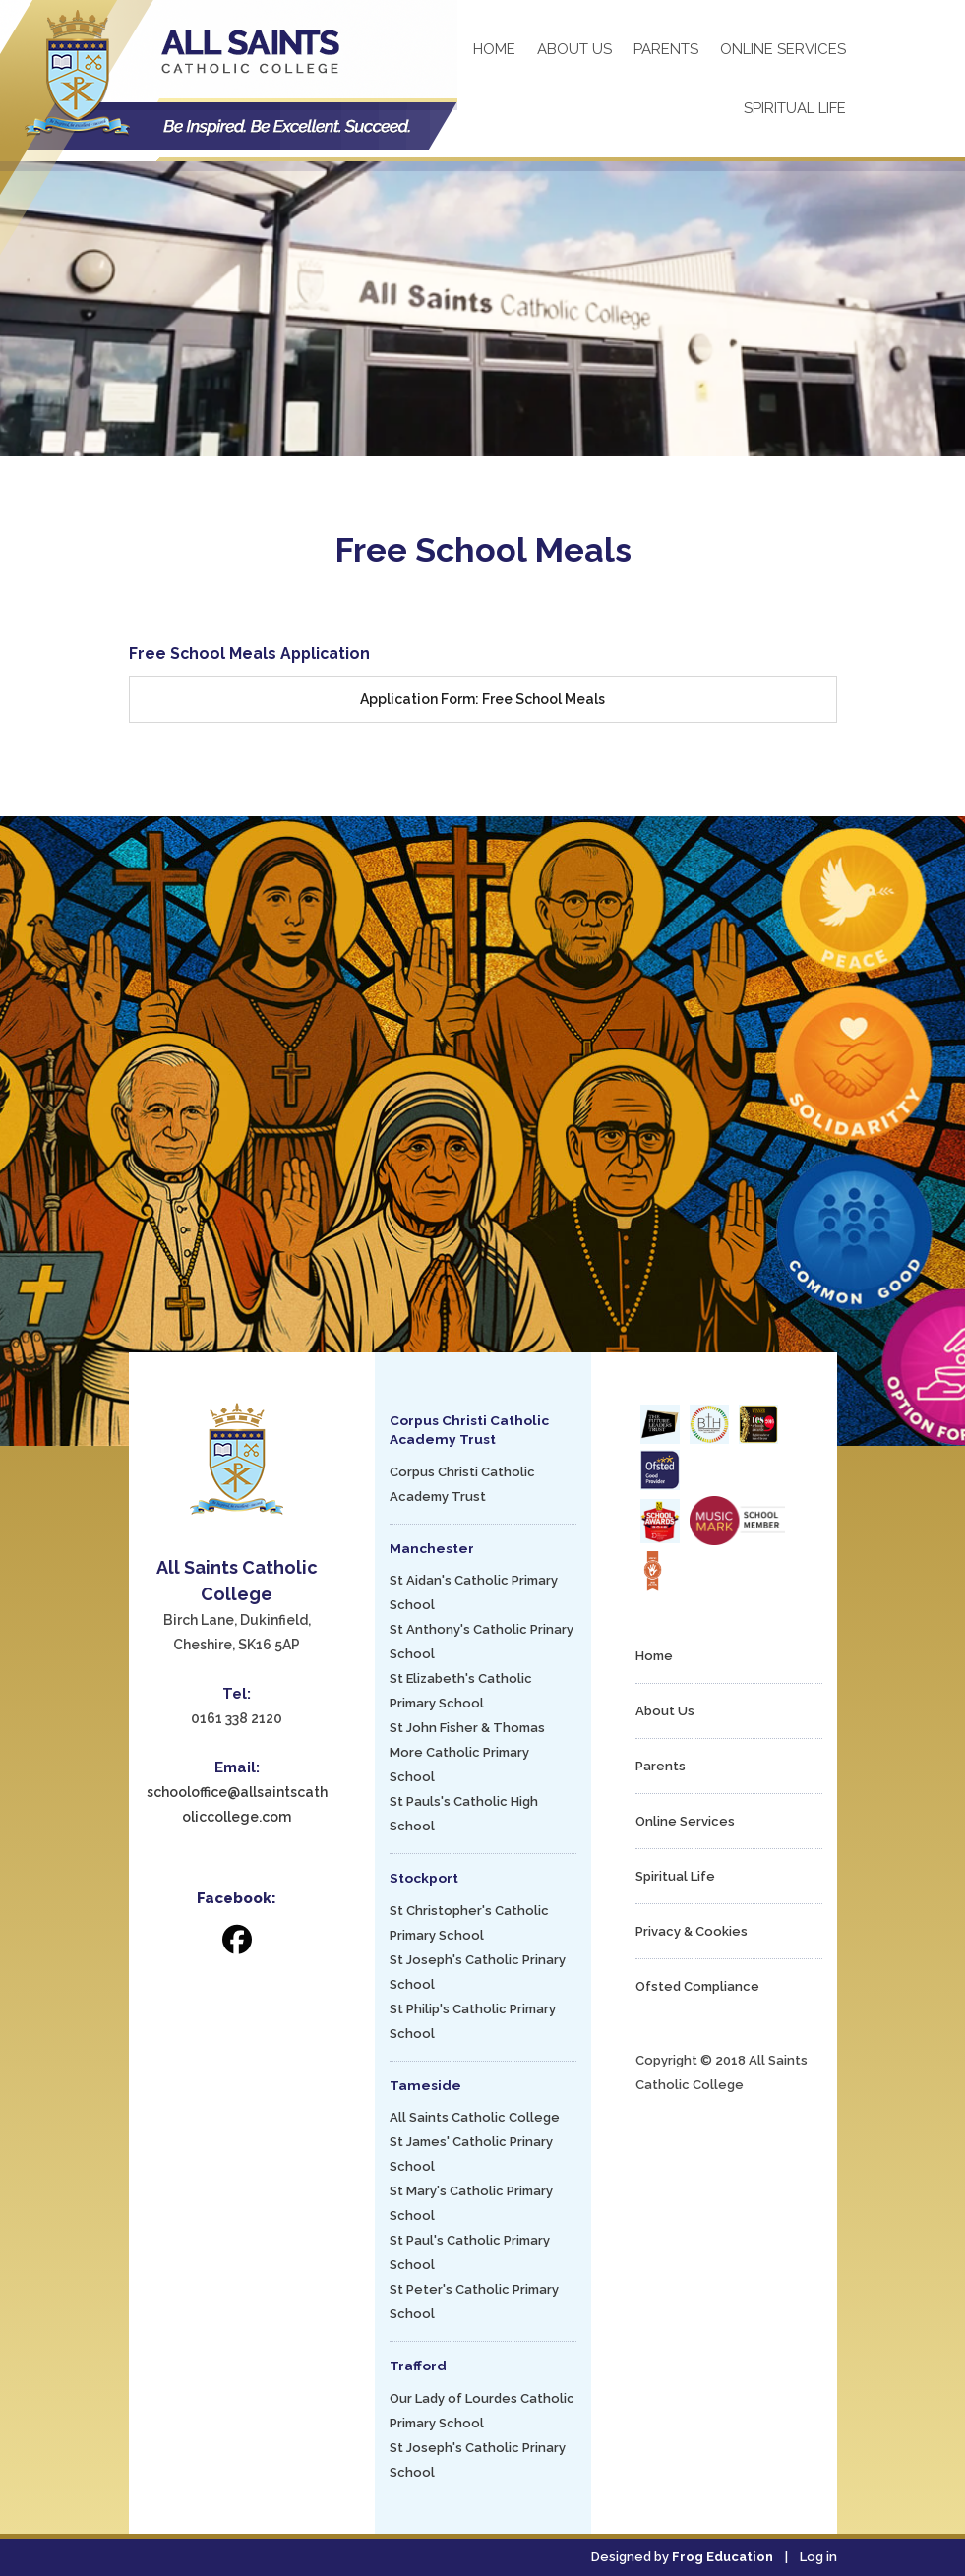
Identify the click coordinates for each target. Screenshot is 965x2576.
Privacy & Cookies (691, 1931)
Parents (665, 49)
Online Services (783, 49)
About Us (574, 49)
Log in (818, 2556)
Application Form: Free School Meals (482, 699)
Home (494, 49)
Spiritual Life (795, 108)
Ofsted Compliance (697, 1986)
